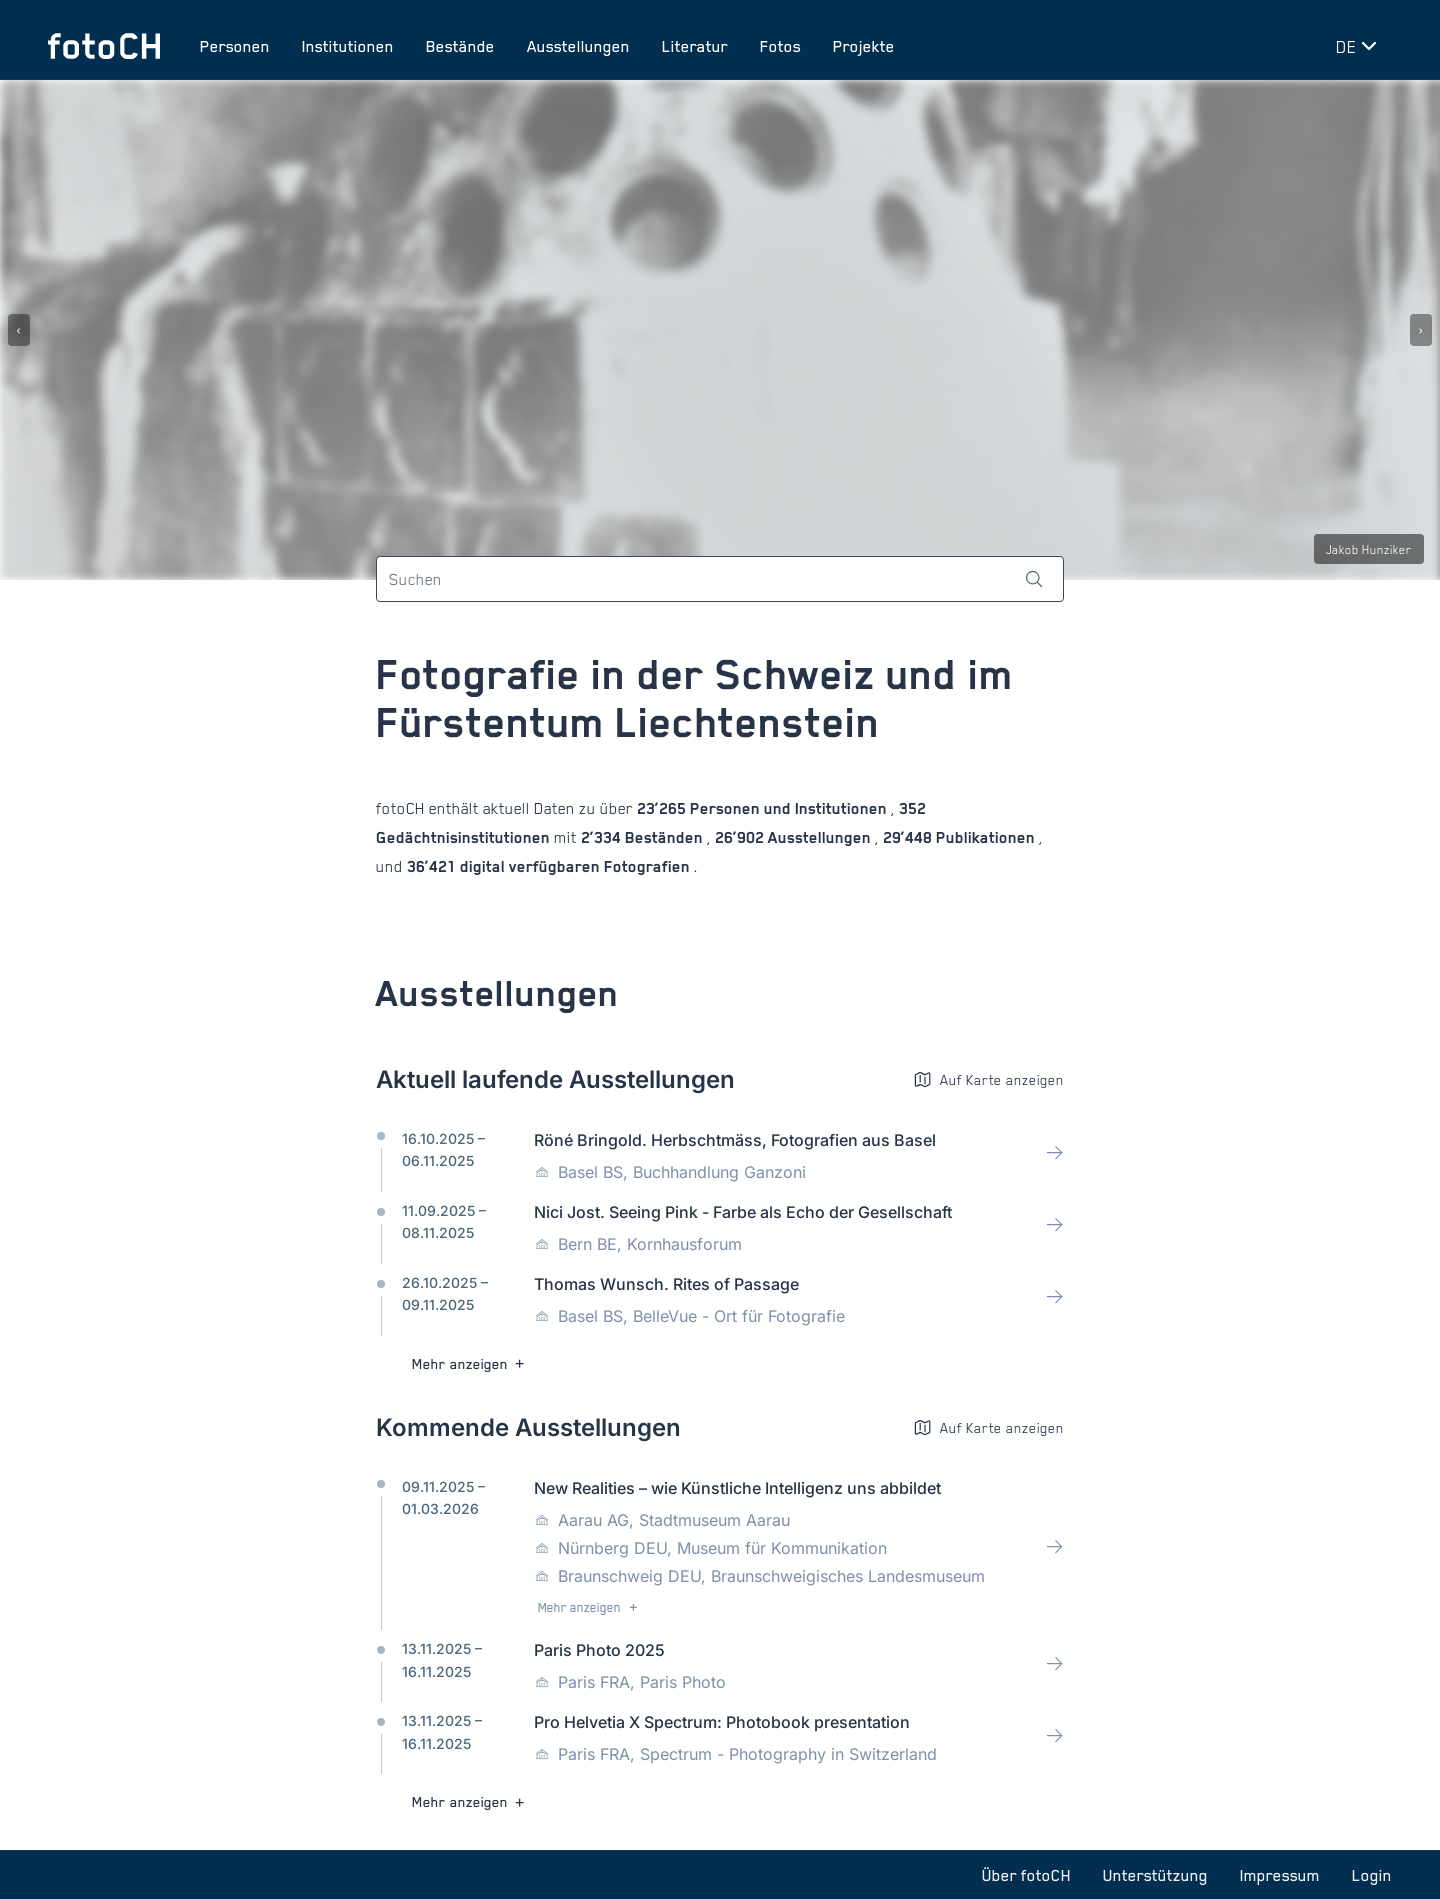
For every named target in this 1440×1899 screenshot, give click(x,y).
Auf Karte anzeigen (988, 1079)
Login (1372, 1875)
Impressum (1280, 1875)
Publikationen (985, 837)
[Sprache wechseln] (1360, 46)
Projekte (864, 46)
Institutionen (348, 46)
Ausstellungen (578, 46)
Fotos (780, 46)
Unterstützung (1155, 1875)
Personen (235, 46)
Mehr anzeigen (470, 1363)
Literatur (695, 46)
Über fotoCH (1026, 1875)
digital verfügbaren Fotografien (575, 866)
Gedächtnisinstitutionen (465, 837)
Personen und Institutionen (788, 808)
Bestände (460, 46)
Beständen (664, 837)
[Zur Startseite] (104, 46)
